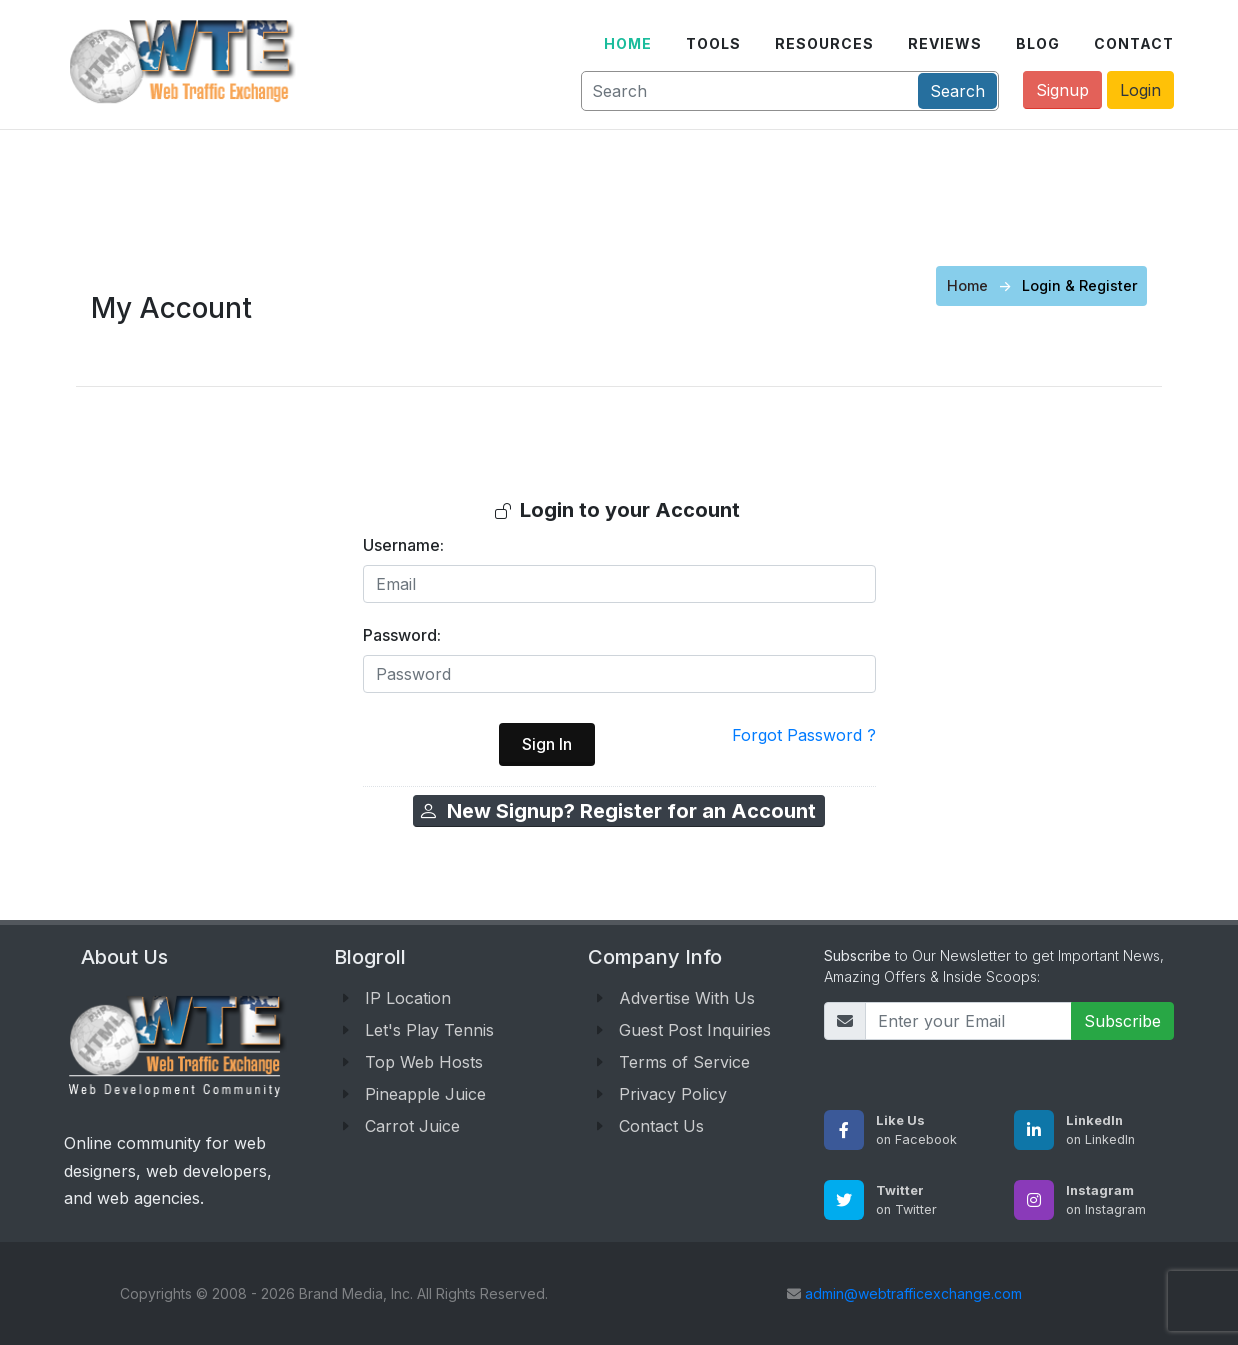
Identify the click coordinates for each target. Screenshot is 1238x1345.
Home (967, 285)
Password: (402, 635)
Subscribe (1122, 1021)
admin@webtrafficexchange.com (913, 1293)
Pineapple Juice (425, 1094)
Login (1140, 90)
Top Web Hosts (424, 1062)
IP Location (408, 998)
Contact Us (661, 1126)
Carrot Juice (412, 1126)
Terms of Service (684, 1062)
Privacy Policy (673, 1094)
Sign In (547, 744)
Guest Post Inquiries (695, 1030)
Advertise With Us (687, 998)
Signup (1062, 90)
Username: (403, 545)
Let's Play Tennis (429, 1030)
